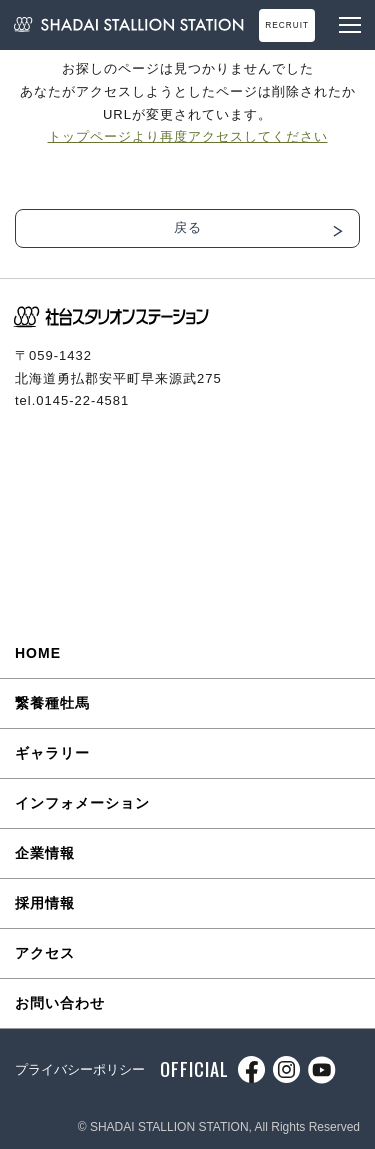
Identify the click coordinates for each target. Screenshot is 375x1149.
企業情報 (45, 853)
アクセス (45, 953)
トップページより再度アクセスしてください (188, 136)
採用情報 (45, 903)
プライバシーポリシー (80, 1069)
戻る (188, 227)
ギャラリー (52, 753)
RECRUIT (287, 25)
